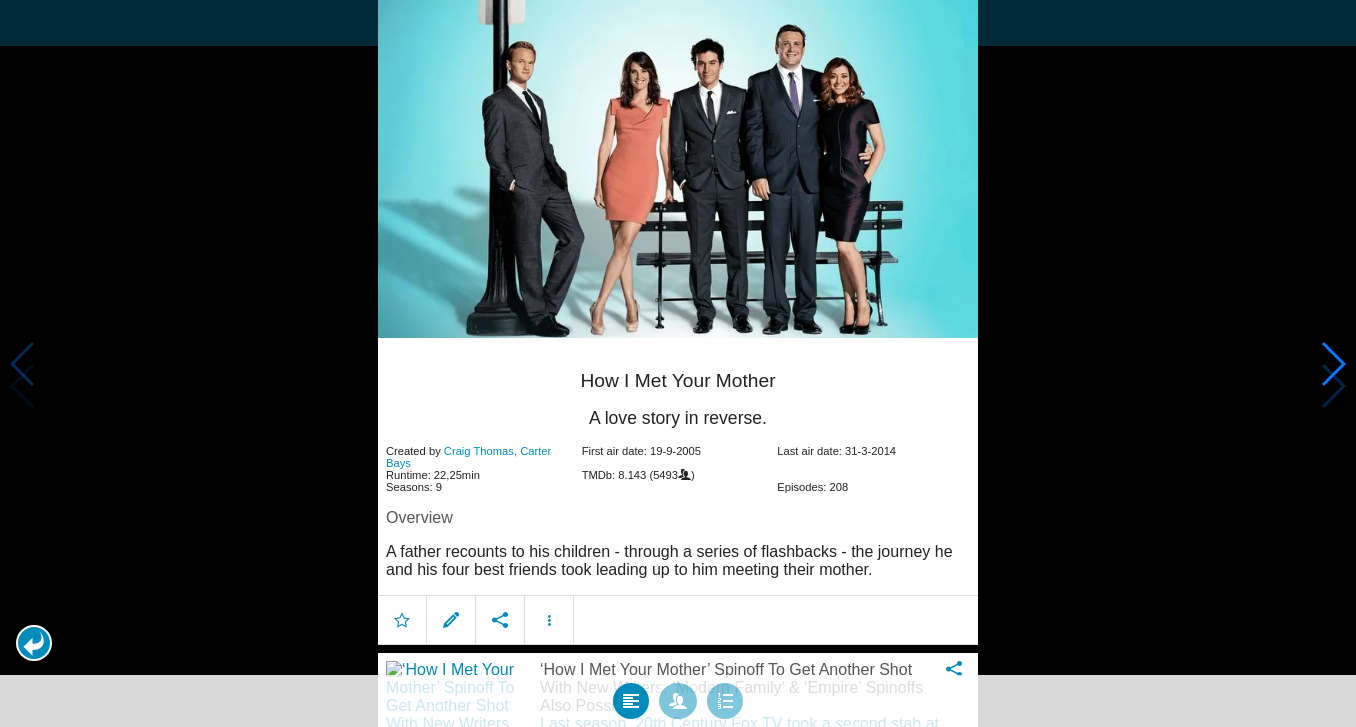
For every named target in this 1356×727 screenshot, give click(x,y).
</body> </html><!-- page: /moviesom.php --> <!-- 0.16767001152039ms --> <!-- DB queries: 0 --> (678, 363)
